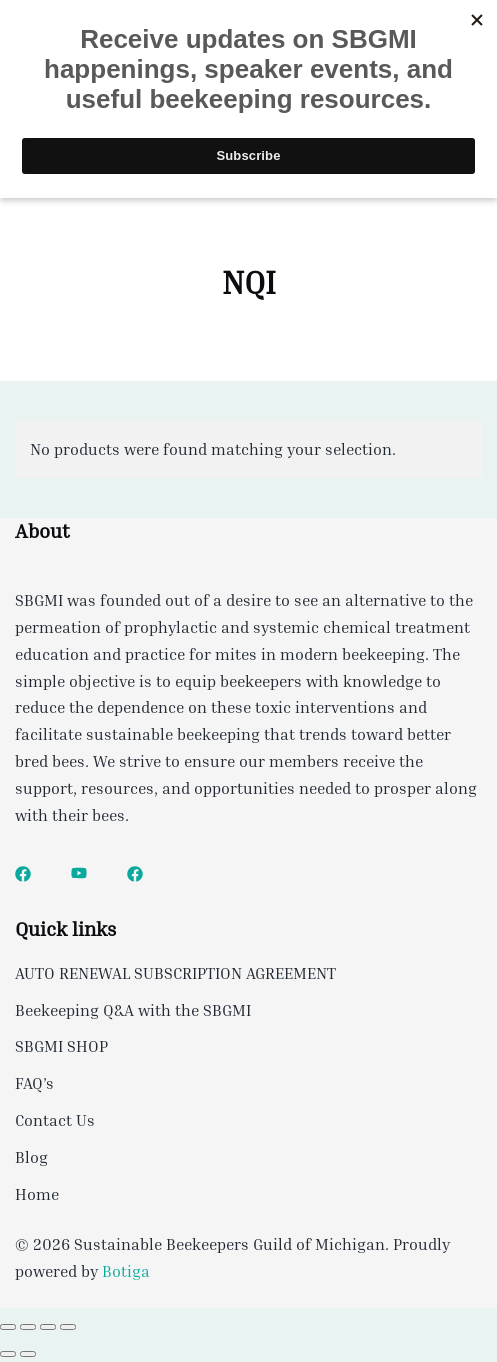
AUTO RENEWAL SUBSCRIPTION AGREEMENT (175, 973)
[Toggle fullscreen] (28, 1327)
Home (37, 1194)
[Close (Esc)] (68, 1327)
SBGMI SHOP (61, 1046)
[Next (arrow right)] (28, 1354)
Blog (31, 1157)
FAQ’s (34, 1083)
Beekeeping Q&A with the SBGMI (133, 1010)
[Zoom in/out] (8, 1327)
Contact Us (55, 1120)
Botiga (126, 1271)
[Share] (48, 1327)
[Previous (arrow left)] (8, 1354)
